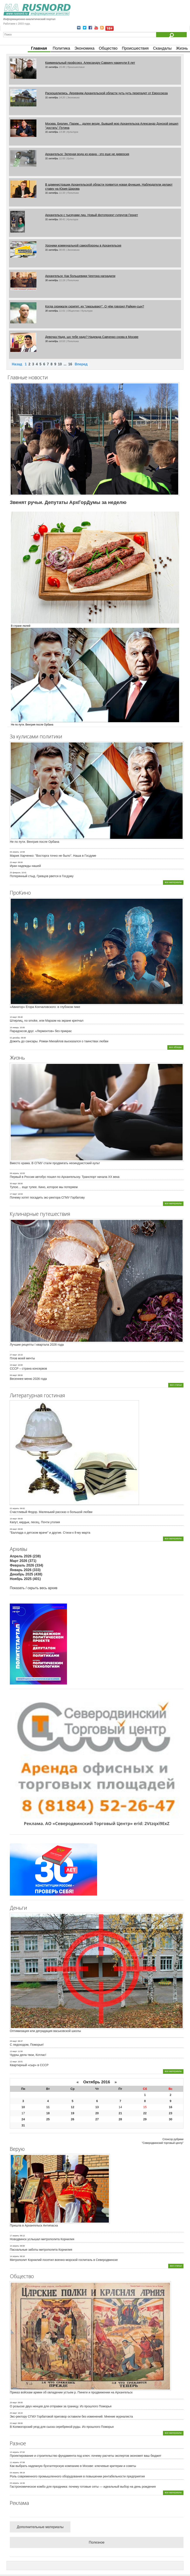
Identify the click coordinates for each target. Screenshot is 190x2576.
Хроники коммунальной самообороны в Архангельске (83, 245)
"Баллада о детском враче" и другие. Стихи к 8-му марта (50, 1532)
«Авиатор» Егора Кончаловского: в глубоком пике (45, 1007)
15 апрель (14, 2246)
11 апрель (14, 2462)
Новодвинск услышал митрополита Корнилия (42, 2239)
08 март (13, 1529)
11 (48, 2107)
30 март (13, 1183)
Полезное (96, 2542)
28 (120, 2119)
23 (170, 2113)
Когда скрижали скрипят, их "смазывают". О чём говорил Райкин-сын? (94, 306)
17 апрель (14, 2236)
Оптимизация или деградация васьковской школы (45, 2031)
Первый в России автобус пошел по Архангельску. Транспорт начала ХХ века (65, 1177)
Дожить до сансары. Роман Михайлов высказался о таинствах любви (59, 1041)
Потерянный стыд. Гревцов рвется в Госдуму (42, 876)
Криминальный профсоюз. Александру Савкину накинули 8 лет (90, 62)
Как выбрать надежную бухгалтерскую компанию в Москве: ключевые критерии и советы (73, 2466)
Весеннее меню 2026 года (28, 1378)
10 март (13, 1017)
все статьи (176, 1385)
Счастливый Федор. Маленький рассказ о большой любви (51, 1512)
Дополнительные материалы (40, 2527)
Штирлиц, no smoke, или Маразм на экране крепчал (46, 1020)
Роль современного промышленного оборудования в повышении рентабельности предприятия (77, 2476)
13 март (13, 2051)
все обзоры (175, 1047)
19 (72, 2113)
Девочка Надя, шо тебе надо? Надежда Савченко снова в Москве (91, 337)
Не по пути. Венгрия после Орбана (34, 841)
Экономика (84, 48)
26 (72, 2119)
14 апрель (14, 2256)
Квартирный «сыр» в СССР (29, 2065)
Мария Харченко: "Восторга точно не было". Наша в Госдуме (53, 855)
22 (145, 2113)
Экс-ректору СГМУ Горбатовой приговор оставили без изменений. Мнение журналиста (71, 2416)
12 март (13, 2061)
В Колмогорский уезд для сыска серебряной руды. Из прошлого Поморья (62, 2426)
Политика (61, 48)
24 (23, 2119)
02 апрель (14, 1508)
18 (48, 2113)
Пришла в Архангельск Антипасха (34, 2225)
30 (170, 2119)
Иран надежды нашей (25, 866)
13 (97, 2107)
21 (120, 2113)
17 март (13, 1194)
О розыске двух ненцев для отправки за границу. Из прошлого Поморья (60, 2406)
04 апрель (14, 2473)
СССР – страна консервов (28, 1368)
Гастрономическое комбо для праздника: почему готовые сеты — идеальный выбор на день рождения (83, 2486)
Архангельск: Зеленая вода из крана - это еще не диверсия (87, 154)
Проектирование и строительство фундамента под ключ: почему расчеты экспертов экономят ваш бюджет (85, 2455)
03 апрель (14, 2483)
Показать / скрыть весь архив (33, 1588)
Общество (108, 48)
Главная (39, 48)
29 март (13, 2402)
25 (48, 2119)
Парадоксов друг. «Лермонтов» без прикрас (41, 1031)
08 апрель (14, 1173)
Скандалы (162, 48)
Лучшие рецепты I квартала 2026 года (37, 1344)
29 (145, 2119)
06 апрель (14, 852)
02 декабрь (15, 1038)
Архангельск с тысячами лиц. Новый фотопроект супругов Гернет (91, 215)
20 (97, 2113)
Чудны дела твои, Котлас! (28, 2055)
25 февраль (15, 873)
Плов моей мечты (22, 1358)
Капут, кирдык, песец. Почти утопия (35, 1522)
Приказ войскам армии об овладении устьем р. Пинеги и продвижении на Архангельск (71, 2392)
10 (60, 364)
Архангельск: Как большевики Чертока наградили (80, 276)
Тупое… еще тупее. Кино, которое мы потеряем (44, 1187)
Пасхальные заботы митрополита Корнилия (41, 2249)
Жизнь (182, 48)
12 (72, 2107)
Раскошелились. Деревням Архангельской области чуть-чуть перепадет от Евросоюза (106, 93)
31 (23, 2125)
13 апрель (14, 2452)
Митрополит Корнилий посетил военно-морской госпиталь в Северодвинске (64, 2260)
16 (70, 364)
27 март (13, 1355)
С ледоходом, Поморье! (27, 2044)
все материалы (173, 882)
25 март (13, 862)
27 (97, 2119)
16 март (13, 1519)
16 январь (14, 1027)
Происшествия (135, 48)
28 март (13, 2041)
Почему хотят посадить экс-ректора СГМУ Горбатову (47, 1197)
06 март (13, 1375)
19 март (13, 1365)
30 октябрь (51, 280)
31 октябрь (51, 67)
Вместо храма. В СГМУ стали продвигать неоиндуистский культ (55, 1163)
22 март (13, 2423)
